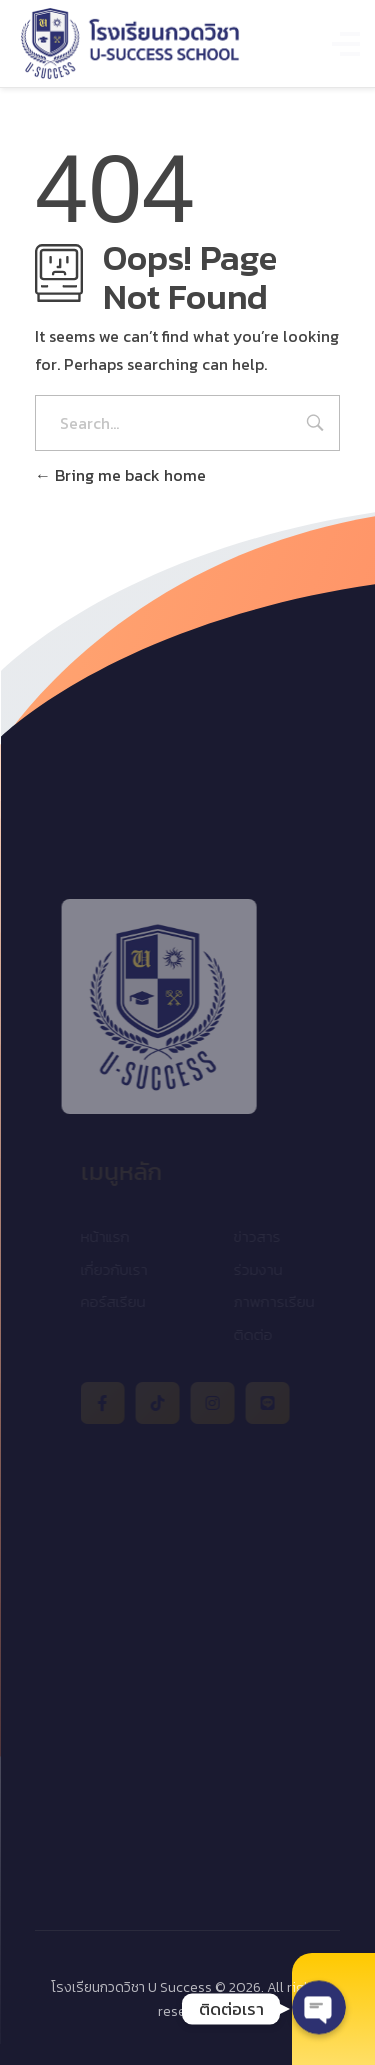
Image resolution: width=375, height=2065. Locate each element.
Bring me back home (120, 475)
